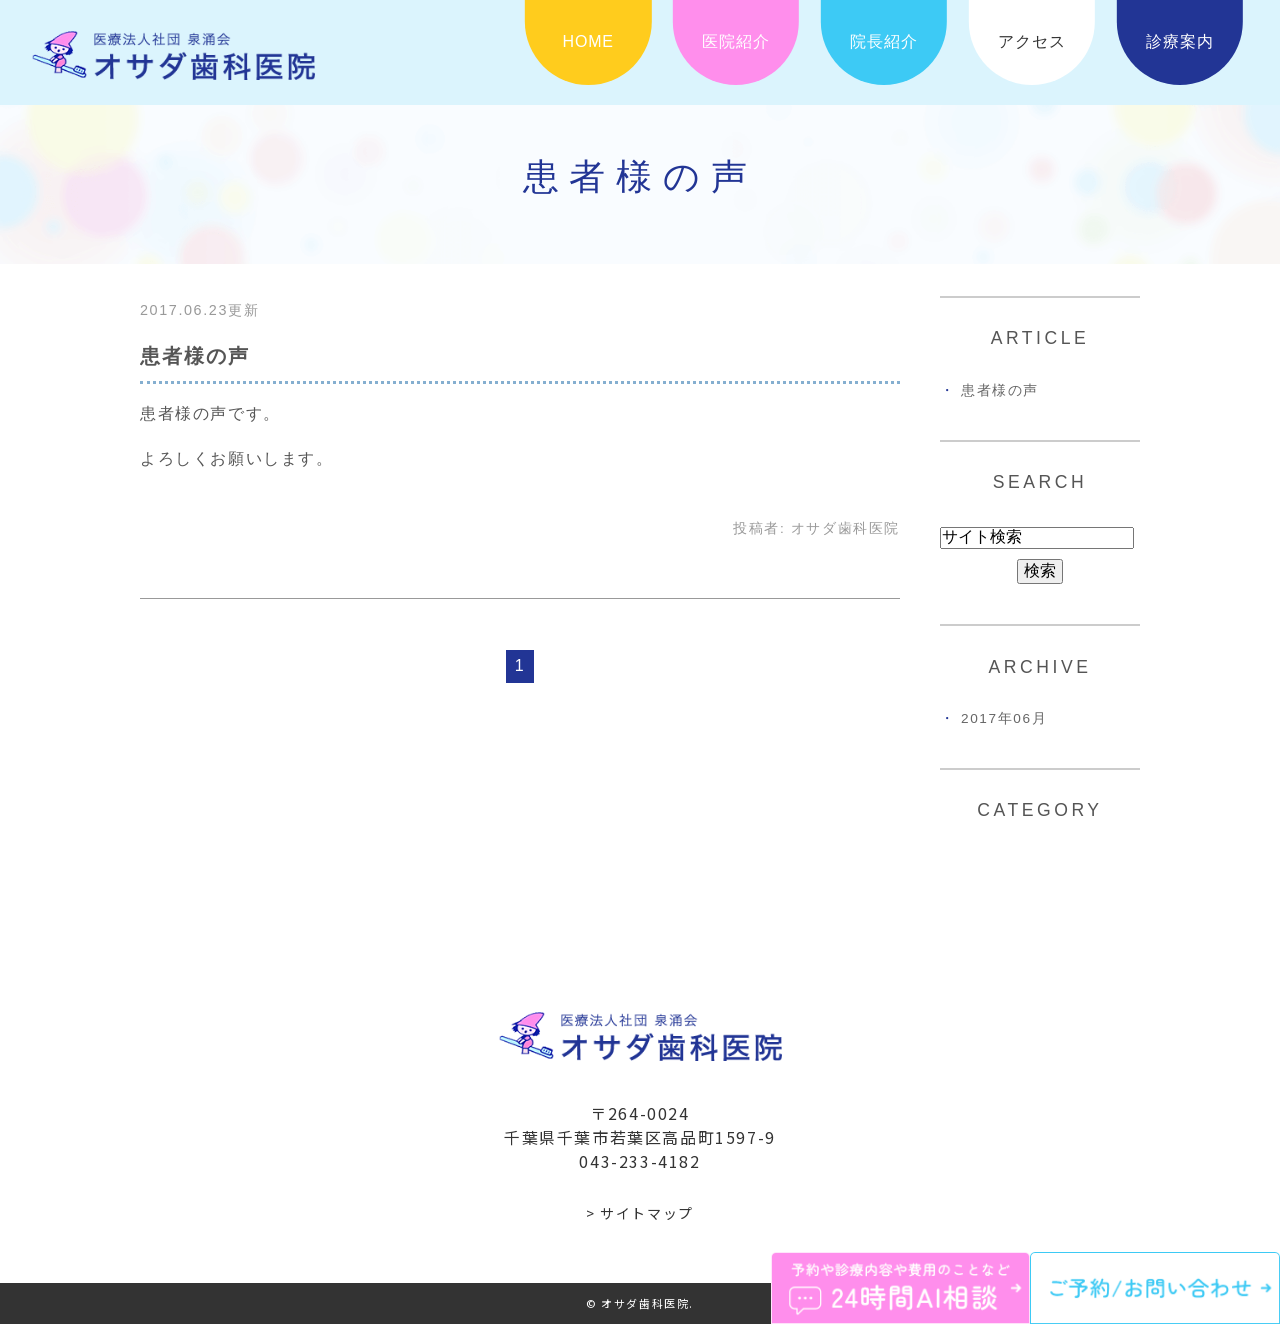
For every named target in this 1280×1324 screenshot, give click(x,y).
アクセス (1031, 41)
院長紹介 (883, 41)
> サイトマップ (640, 1213)
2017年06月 (1004, 718)
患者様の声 (195, 356)
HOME (588, 41)
